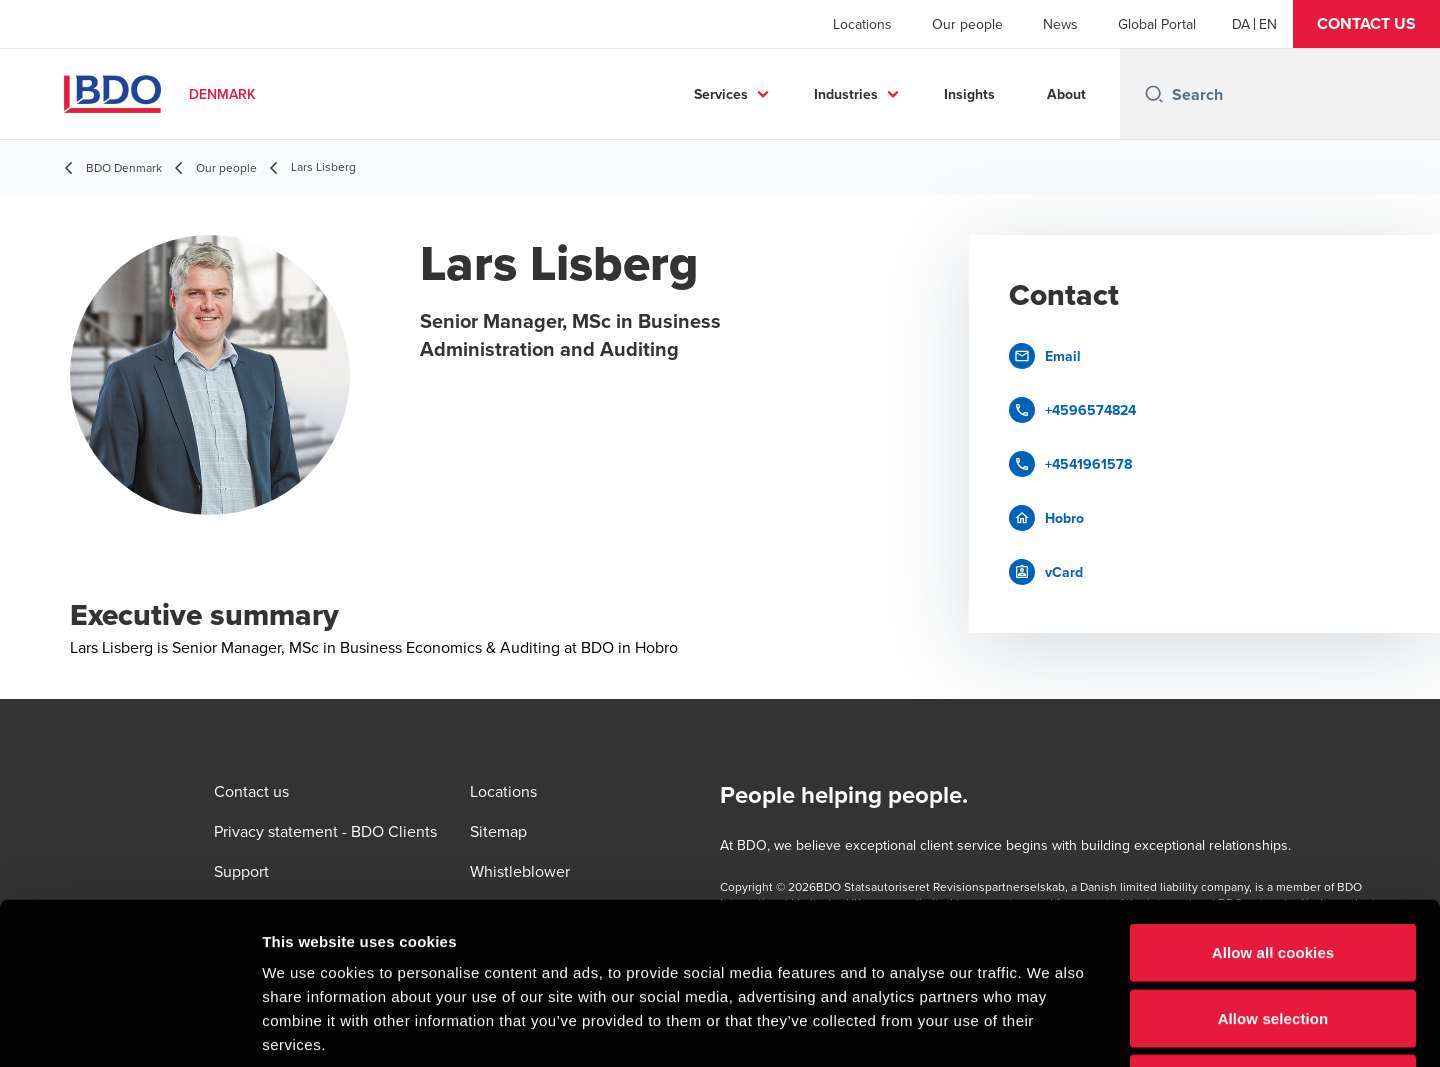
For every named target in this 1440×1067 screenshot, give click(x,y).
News (1060, 24)
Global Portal (1157, 24)
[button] (1366, 24)
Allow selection (1273, 870)
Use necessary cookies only (1273, 935)
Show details (1049, 1027)
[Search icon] (1154, 94)
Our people (967, 24)
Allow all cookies (1273, 804)
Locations (862, 24)
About (1066, 94)
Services (721, 94)
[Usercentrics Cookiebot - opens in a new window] (129, 1028)
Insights (969, 94)
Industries (846, 94)
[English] (1268, 24)
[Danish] (1241, 24)
